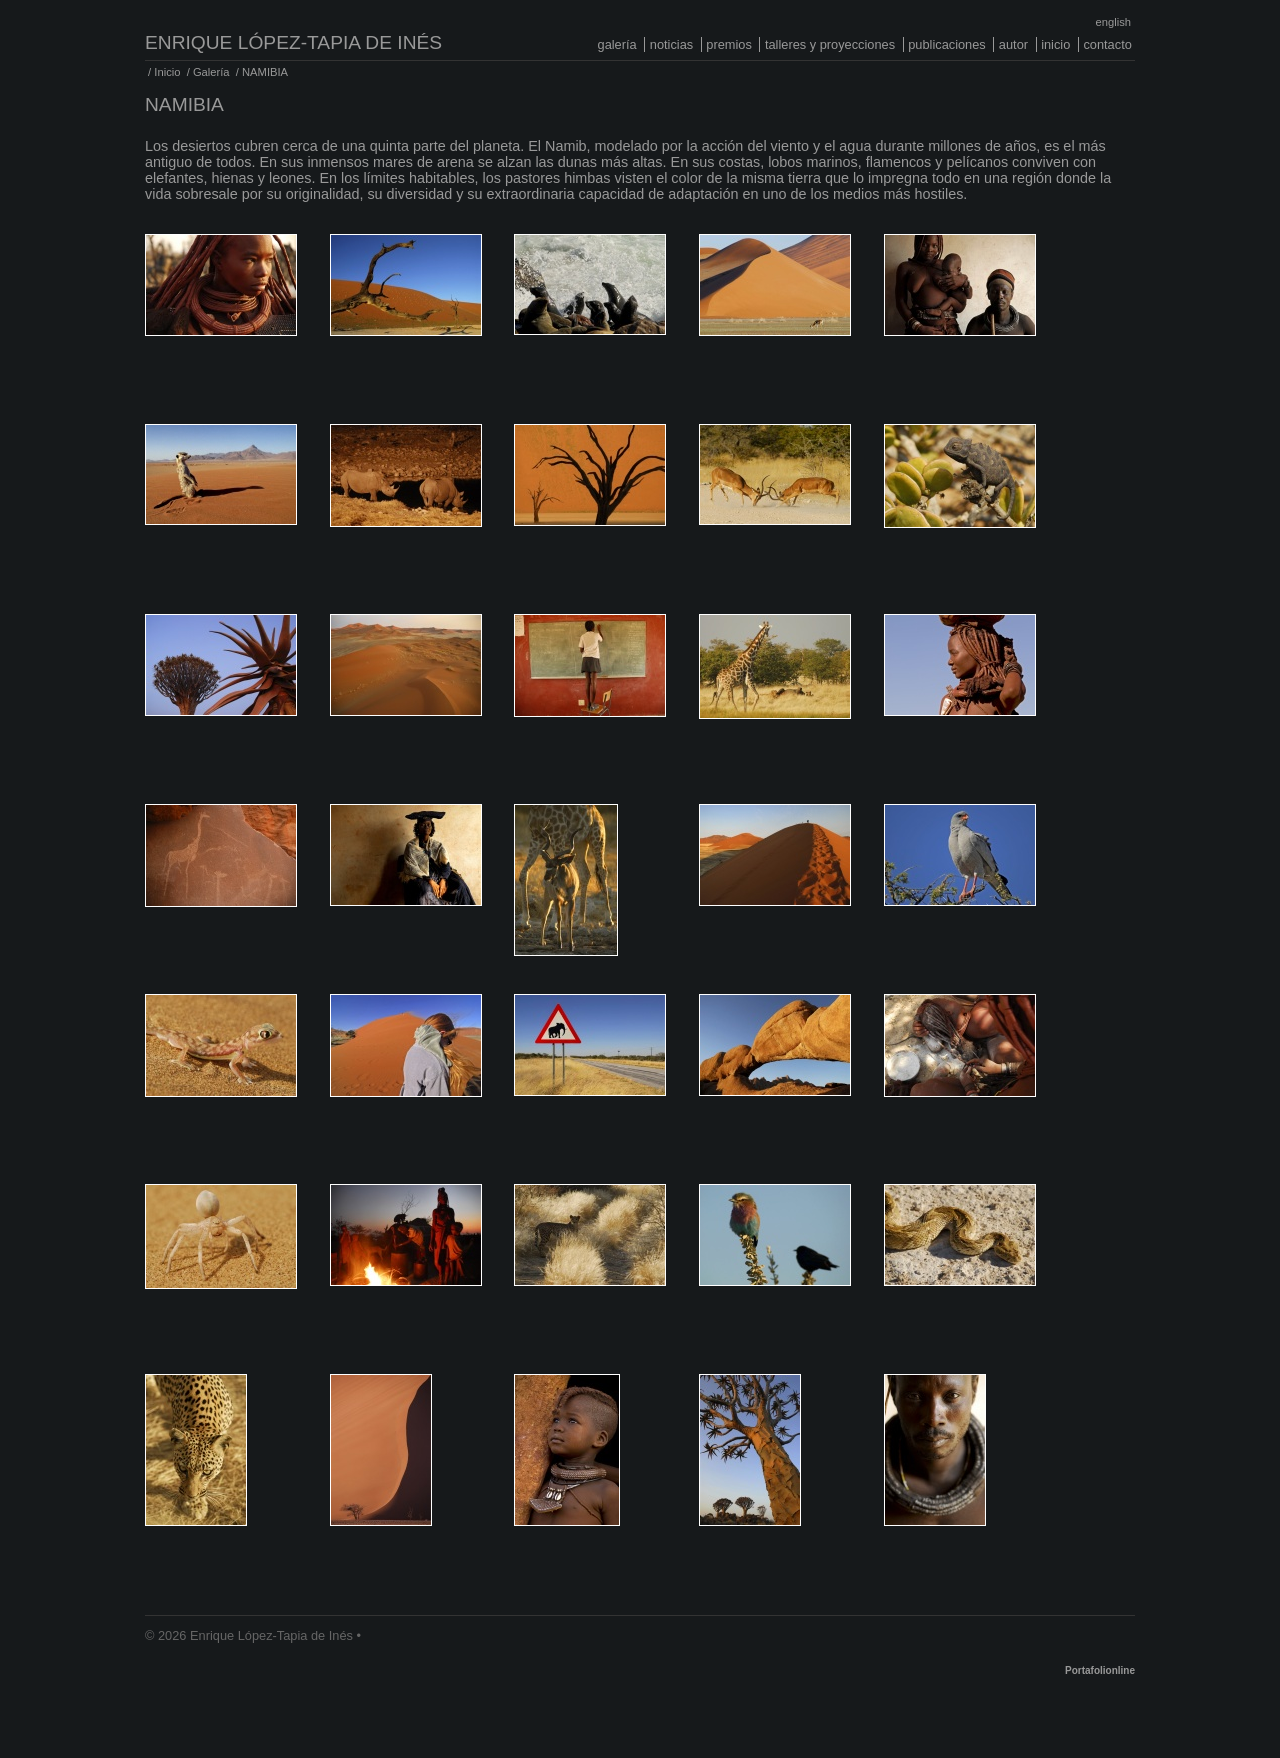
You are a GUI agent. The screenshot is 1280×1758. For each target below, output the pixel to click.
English (1113, 22)
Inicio (1055, 44)
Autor (1013, 44)
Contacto (1107, 44)
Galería (617, 44)
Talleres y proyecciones (830, 44)
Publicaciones (947, 44)
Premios (729, 44)
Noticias (671, 44)
